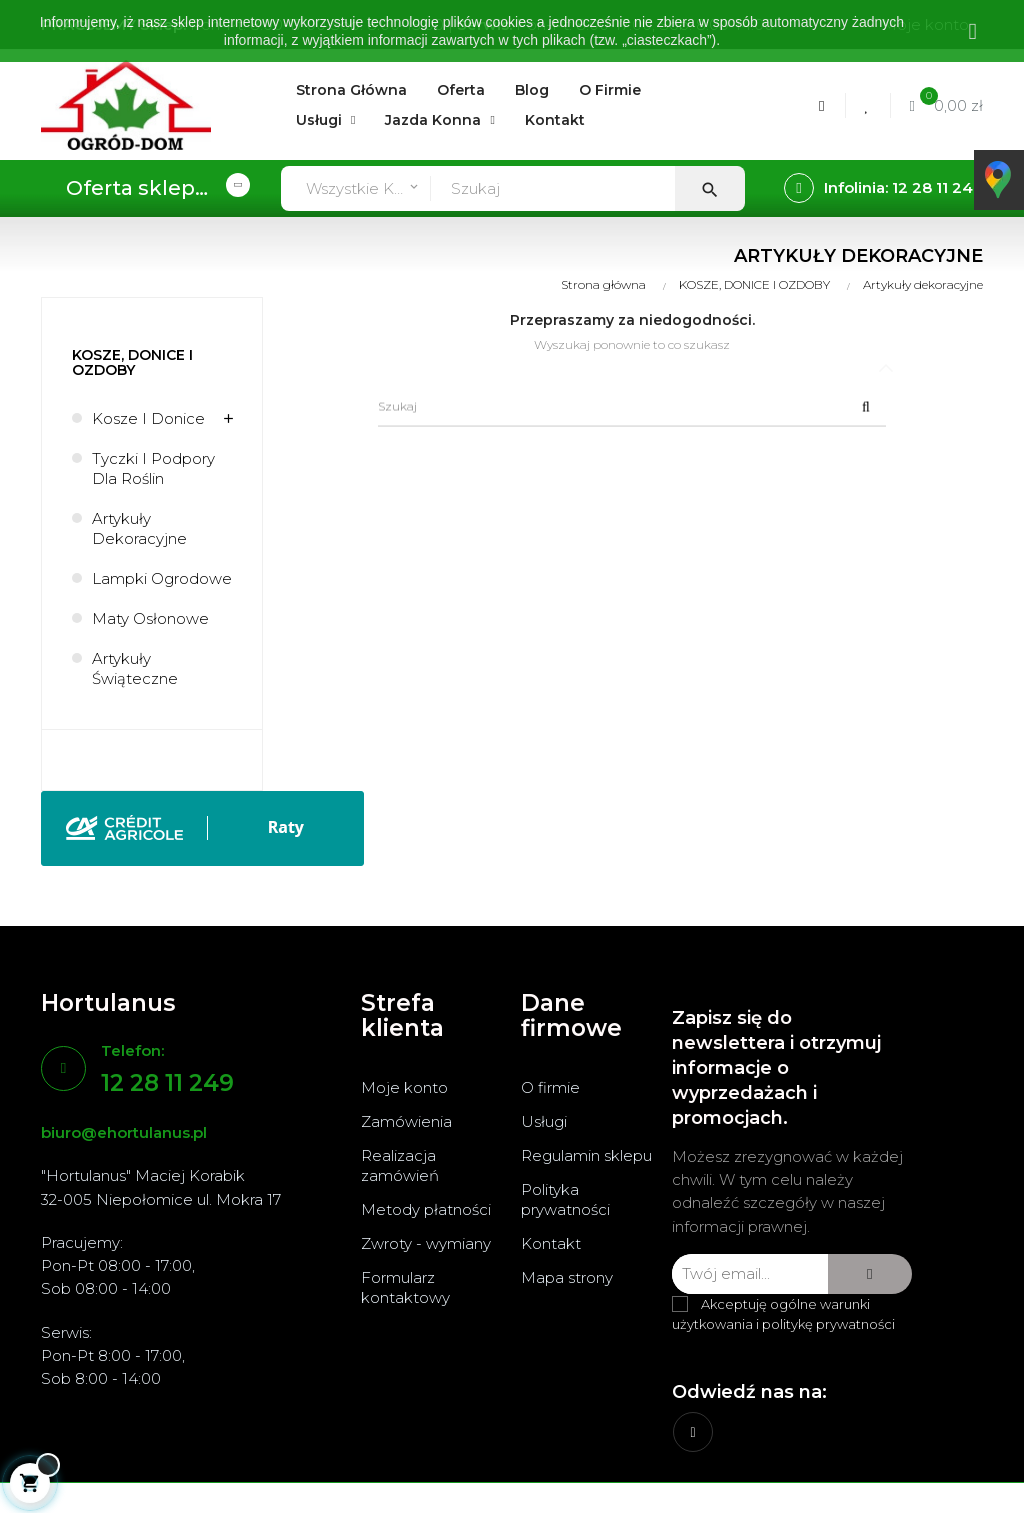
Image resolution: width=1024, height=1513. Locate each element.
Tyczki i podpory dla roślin (153, 468)
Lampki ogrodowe (162, 578)
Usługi (544, 1121)
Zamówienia (406, 1121)
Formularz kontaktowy (405, 1287)
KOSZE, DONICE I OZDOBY (132, 362)
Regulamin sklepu (586, 1155)
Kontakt (551, 1243)
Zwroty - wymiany (426, 1243)
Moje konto (404, 1087)
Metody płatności (426, 1209)
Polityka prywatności (565, 1199)
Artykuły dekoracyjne (139, 528)
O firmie (550, 1087)
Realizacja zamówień (400, 1165)
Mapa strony (567, 1277)
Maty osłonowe (150, 618)
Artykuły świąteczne (135, 668)
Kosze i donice (148, 418)
